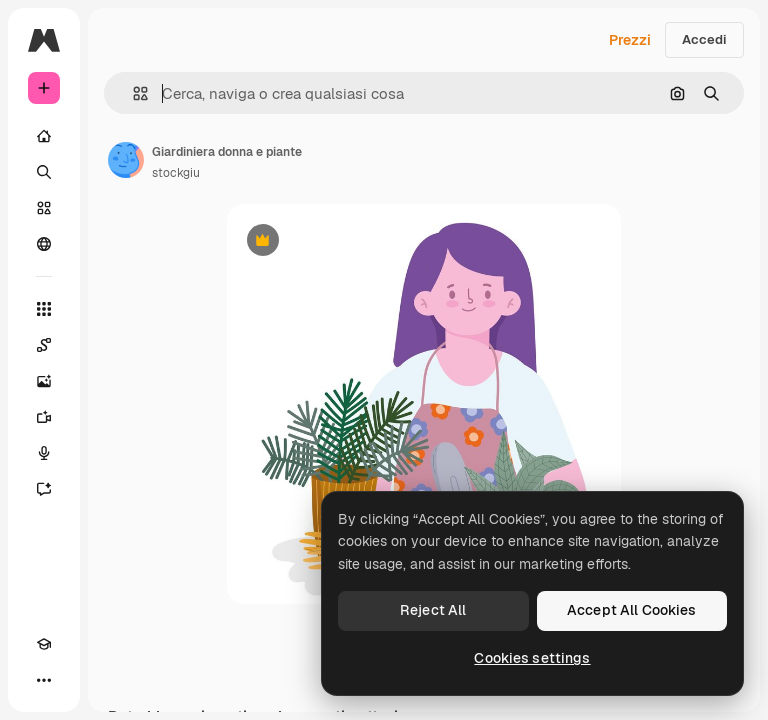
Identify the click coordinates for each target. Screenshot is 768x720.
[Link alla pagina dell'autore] (126, 160)
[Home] (44, 136)
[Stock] (44, 208)
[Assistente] (44, 489)
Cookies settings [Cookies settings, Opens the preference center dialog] (532, 658)
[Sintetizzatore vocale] (44, 453)
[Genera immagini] (44, 381)
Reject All (433, 610)
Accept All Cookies (632, 610)
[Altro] (44, 680)
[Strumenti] (44, 309)
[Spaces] (44, 345)
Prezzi (630, 40)
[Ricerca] (44, 172)
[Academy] (44, 644)
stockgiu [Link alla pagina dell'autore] (176, 173)
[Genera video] (44, 417)
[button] (132, 93)
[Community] (44, 244)
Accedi (704, 39)
